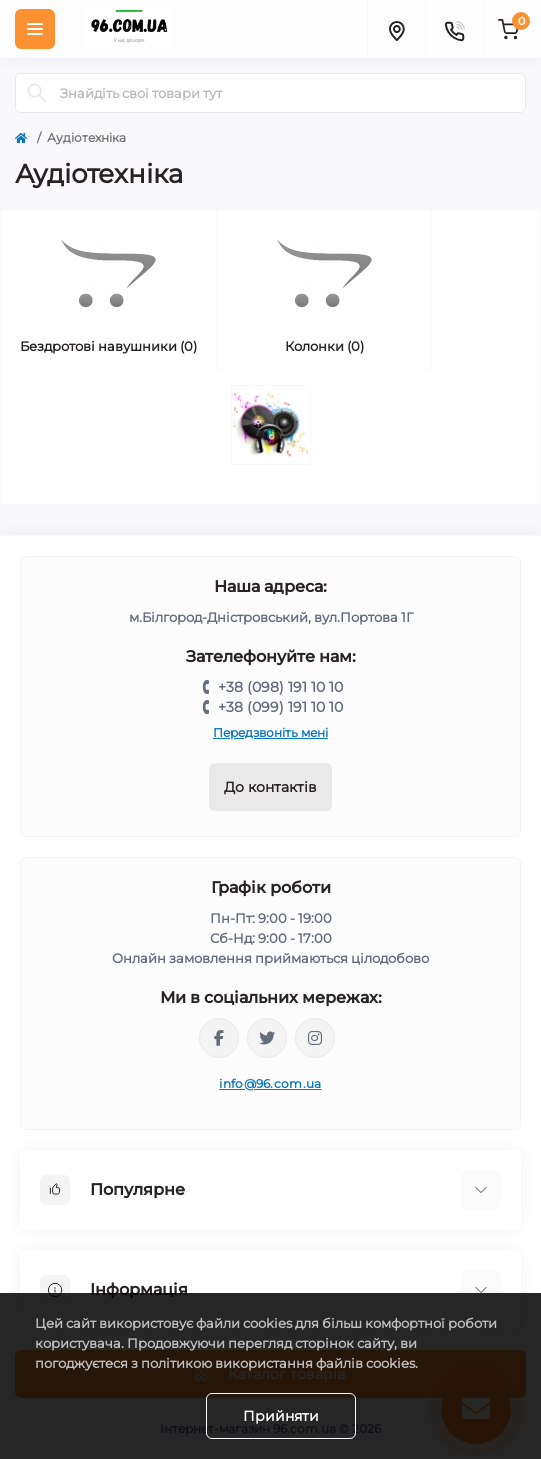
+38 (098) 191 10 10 (280, 687)
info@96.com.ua (270, 1083)
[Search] (37, 93)
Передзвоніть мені (270, 732)
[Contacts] (454, 29)
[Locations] (396, 29)
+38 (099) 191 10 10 (280, 707)
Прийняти (281, 1416)
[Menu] (35, 29)
